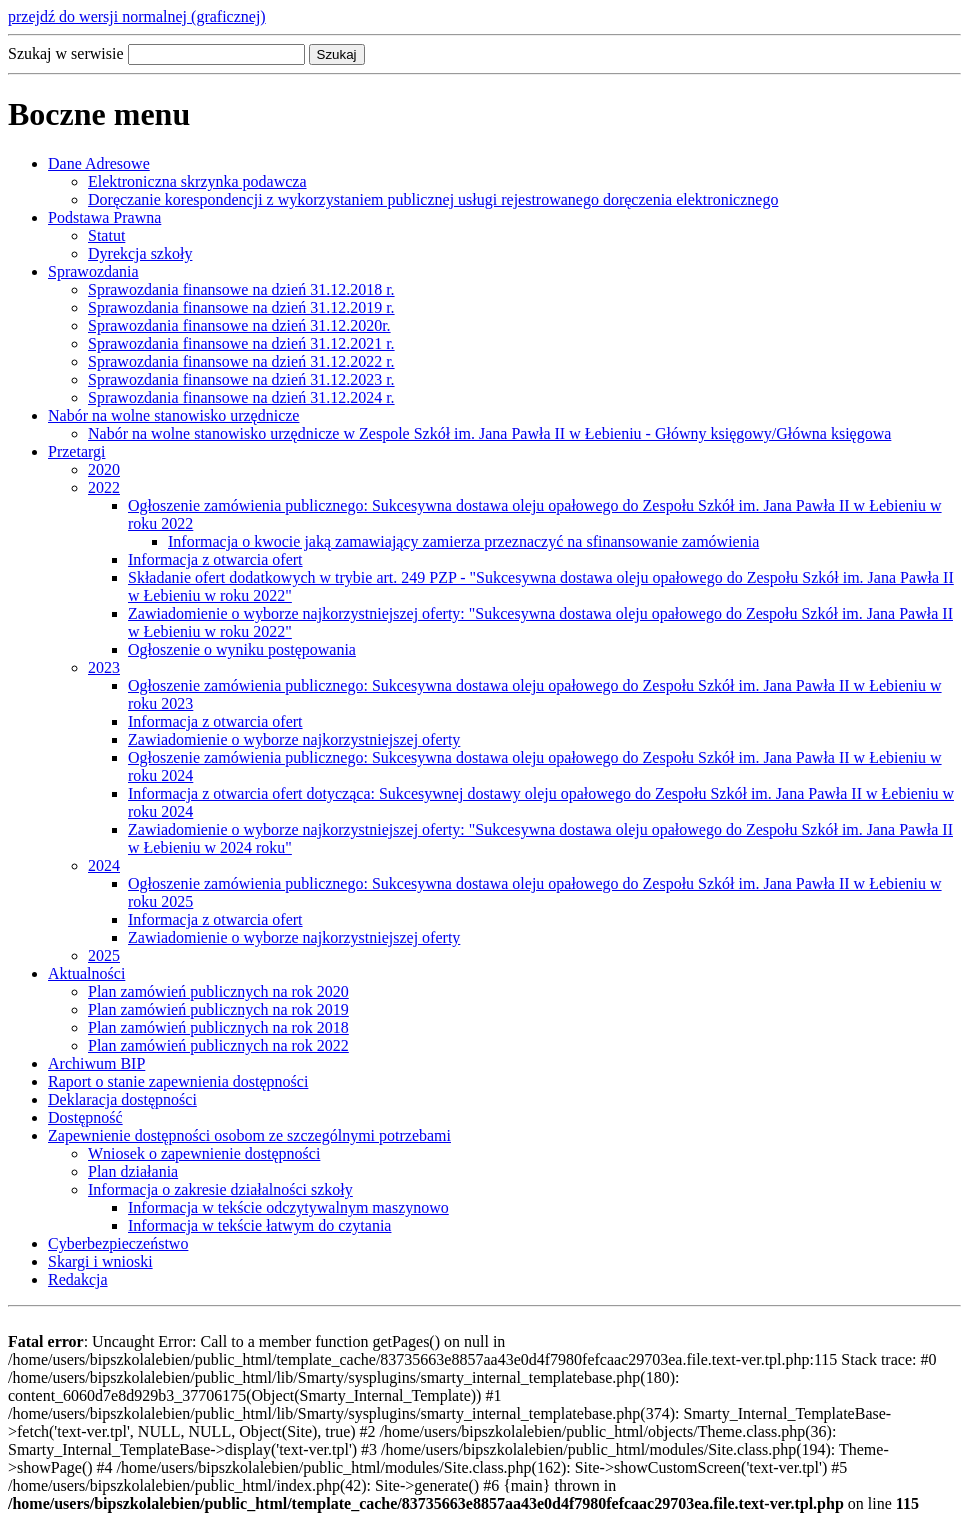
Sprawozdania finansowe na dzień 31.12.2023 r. (241, 379)
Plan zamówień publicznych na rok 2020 (218, 991)
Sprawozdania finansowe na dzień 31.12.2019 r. (241, 307)
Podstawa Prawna (104, 217)
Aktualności (86, 973)
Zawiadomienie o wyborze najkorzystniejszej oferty (294, 739)
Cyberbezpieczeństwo (118, 1243)
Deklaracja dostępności (122, 1099)
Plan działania (133, 1171)
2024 (104, 865)
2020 (104, 469)
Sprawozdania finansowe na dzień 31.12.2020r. (239, 325)
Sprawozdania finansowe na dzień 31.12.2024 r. (241, 397)
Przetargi (76, 451)
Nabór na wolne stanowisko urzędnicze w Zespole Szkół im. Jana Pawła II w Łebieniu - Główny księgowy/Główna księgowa (489, 433)
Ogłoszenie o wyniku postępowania (242, 649)
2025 (104, 955)
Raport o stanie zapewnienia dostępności (178, 1081)
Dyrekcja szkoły (140, 253)
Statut (106, 235)
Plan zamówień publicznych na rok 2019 (218, 1009)
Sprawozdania (93, 271)
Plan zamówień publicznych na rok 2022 (218, 1045)
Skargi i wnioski (100, 1261)
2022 (104, 487)
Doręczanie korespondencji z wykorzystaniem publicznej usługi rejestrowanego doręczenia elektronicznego (433, 199)
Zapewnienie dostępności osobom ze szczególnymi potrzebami (249, 1135)
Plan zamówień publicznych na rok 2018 (218, 1027)
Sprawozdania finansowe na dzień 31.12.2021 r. (241, 343)
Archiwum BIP (96, 1063)
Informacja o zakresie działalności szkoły (220, 1189)
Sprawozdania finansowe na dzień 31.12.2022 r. (241, 361)
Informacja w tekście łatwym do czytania (259, 1225)
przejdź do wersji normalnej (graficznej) (137, 16)
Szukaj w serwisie (66, 53)
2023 (104, 667)
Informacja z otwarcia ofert (215, 559)
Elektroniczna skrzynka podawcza (197, 181)
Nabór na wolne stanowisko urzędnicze (173, 415)
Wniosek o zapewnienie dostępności (204, 1153)
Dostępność (85, 1117)
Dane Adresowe (99, 163)
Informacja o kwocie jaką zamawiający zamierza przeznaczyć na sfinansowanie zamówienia (463, 541)
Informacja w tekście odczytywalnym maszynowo (288, 1207)
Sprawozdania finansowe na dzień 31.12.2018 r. (241, 289)
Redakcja (78, 1279)
